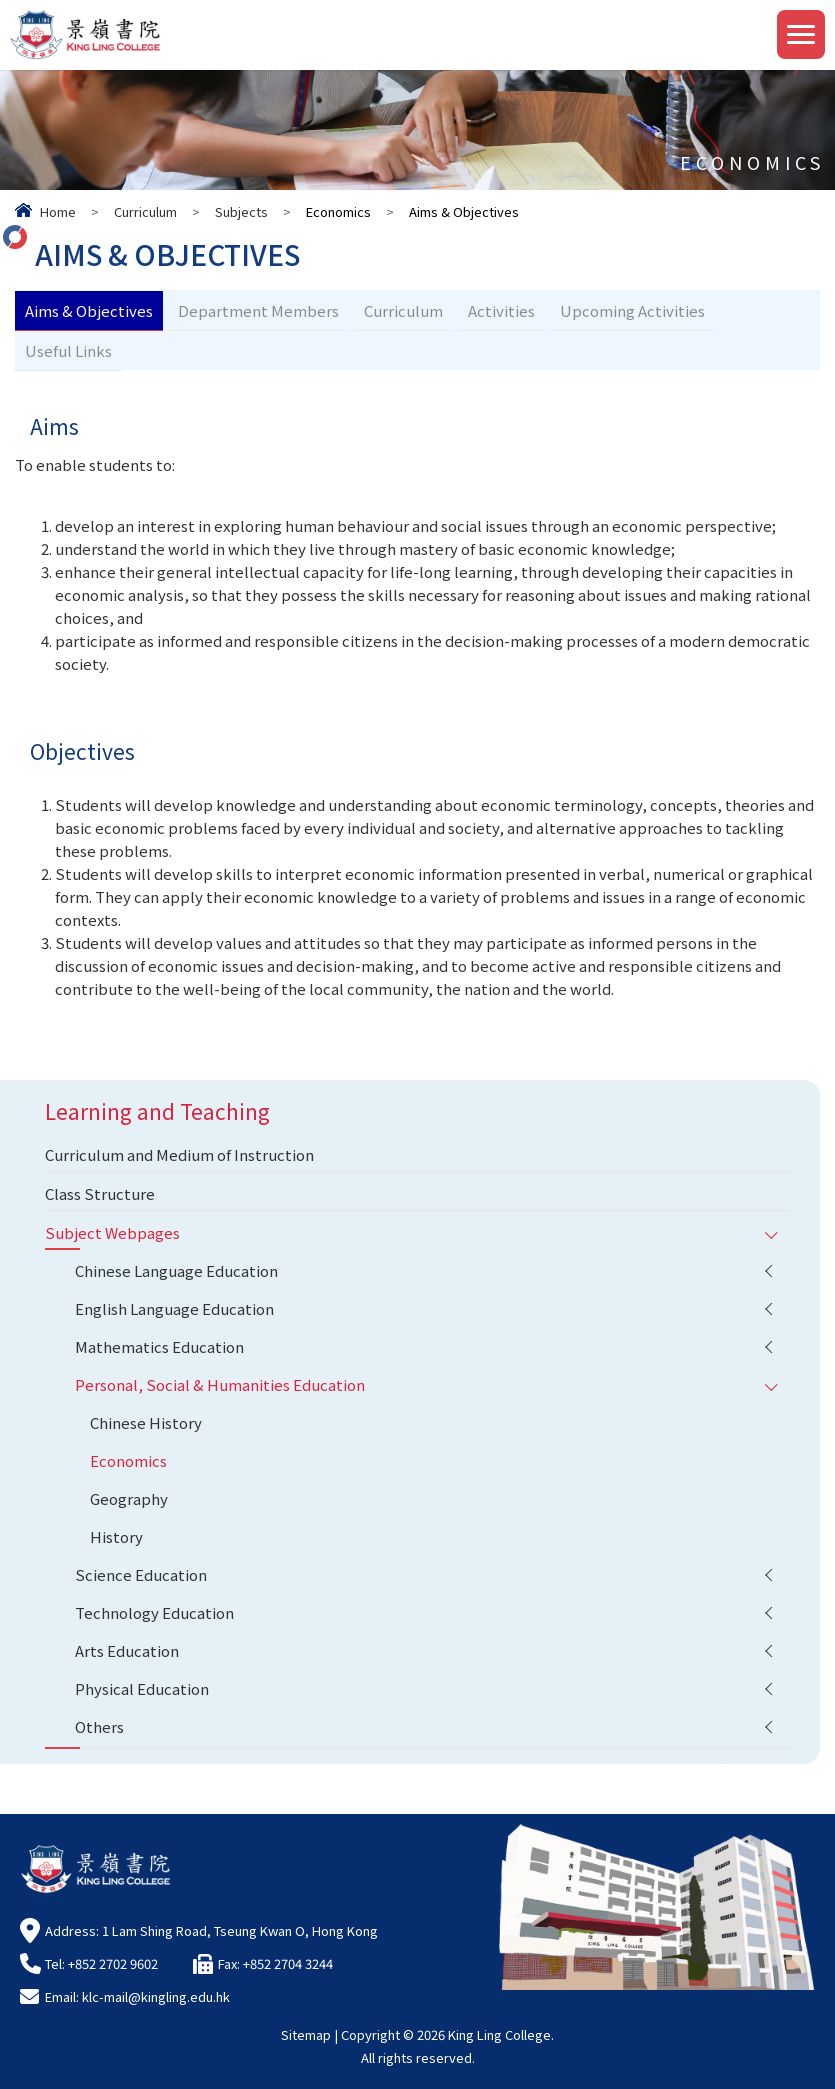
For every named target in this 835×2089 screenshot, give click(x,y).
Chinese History (146, 1422)
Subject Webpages (112, 1232)
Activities (501, 310)
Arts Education (127, 1650)
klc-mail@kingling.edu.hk (156, 1996)
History (116, 1536)
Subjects (241, 211)
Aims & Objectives (89, 310)
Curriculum (145, 211)
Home (58, 211)
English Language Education (174, 1308)
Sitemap (306, 2034)
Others (99, 1726)
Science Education (141, 1574)
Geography (129, 1498)
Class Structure (100, 1193)
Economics (128, 1460)
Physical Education (142, 1688)
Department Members (258, 310)
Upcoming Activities (632, 310)
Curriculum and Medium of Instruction (179, 1154)
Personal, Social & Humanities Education (220, 1384)
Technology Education (154, 1612)
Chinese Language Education (176, 1270)
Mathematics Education (159, 1346)
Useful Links (68, 350)
